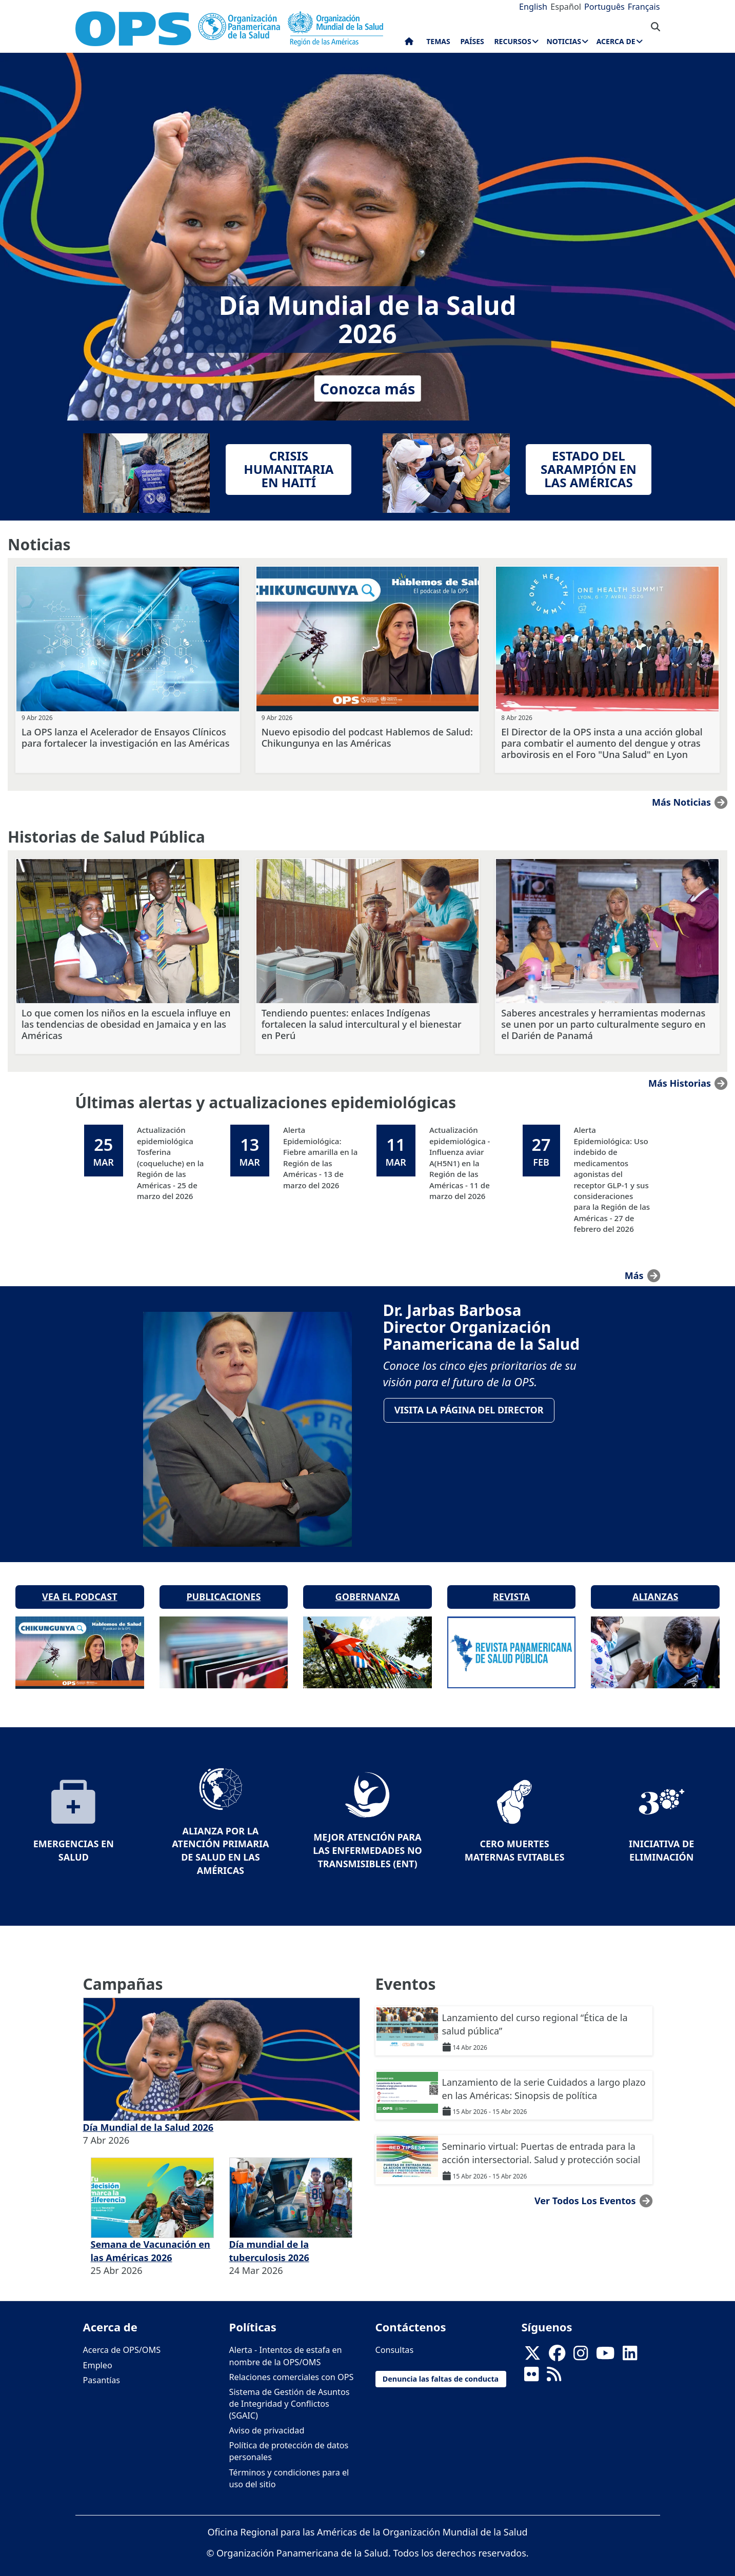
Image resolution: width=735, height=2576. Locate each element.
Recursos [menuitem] (512, 41)
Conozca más (367, 388)
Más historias (679, 1083)
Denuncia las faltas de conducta (441, 2368)
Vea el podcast (79, 1586)
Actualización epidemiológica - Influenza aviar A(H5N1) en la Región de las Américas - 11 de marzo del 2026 (459, 1163)
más (634, 1275)
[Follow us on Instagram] (580, 2345)
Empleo (97, 2355)
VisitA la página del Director (470, 1412)
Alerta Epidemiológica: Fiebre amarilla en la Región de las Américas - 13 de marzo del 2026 (320, 1157)
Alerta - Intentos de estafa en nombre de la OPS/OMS (285, 2345)
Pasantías (102, 2369)
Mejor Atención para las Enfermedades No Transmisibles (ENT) (367, 1840)
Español (565, 6)
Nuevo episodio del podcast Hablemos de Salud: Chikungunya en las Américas (367, 737)
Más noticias (681, 802)
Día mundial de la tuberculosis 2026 (269, 2240)
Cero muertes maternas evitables (515, 1840)
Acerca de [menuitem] (616, 41)
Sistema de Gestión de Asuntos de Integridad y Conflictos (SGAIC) (289, 2393)
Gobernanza (367, 1586)
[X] (532, 2345)
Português (604, 6)
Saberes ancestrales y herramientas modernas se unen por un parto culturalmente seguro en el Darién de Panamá (603, 1024)
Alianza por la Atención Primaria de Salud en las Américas (220, 1840)
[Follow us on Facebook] (557, 2345)
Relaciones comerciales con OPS (291, 2366)
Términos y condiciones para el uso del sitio (289, 2468)
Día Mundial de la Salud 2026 (148, 2117)
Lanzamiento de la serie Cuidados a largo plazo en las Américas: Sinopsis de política (544, 2078)
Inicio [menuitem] (409, 43)
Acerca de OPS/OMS (122, 2339)
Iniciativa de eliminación (661, 1840)
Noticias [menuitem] (563, 41)
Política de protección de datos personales (289, 2440)
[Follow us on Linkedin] (630, 2345)
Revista (511, 1586)
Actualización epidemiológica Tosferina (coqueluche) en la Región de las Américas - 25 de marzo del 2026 (170, 1163)
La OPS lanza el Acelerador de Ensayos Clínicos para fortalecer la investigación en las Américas (125, 737)
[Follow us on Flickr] (531, 2366)
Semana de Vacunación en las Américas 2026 (150, 2240)
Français (644, 6)
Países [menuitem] (472, 41)
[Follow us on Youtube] (605, 2345)
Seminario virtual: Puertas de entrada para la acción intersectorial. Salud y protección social (541, 2142)
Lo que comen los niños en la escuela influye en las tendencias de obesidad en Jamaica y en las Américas (126, 1024)
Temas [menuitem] (438, 41)
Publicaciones (223, 1586)
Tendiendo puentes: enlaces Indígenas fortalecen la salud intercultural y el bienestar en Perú (362, 1024)
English (533, 6)
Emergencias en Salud (73, 1840)
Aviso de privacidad (267, 2420)
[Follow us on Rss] (554, 2366)
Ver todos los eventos (584, 2190)
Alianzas (655, 1586)
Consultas (394, 2339)
